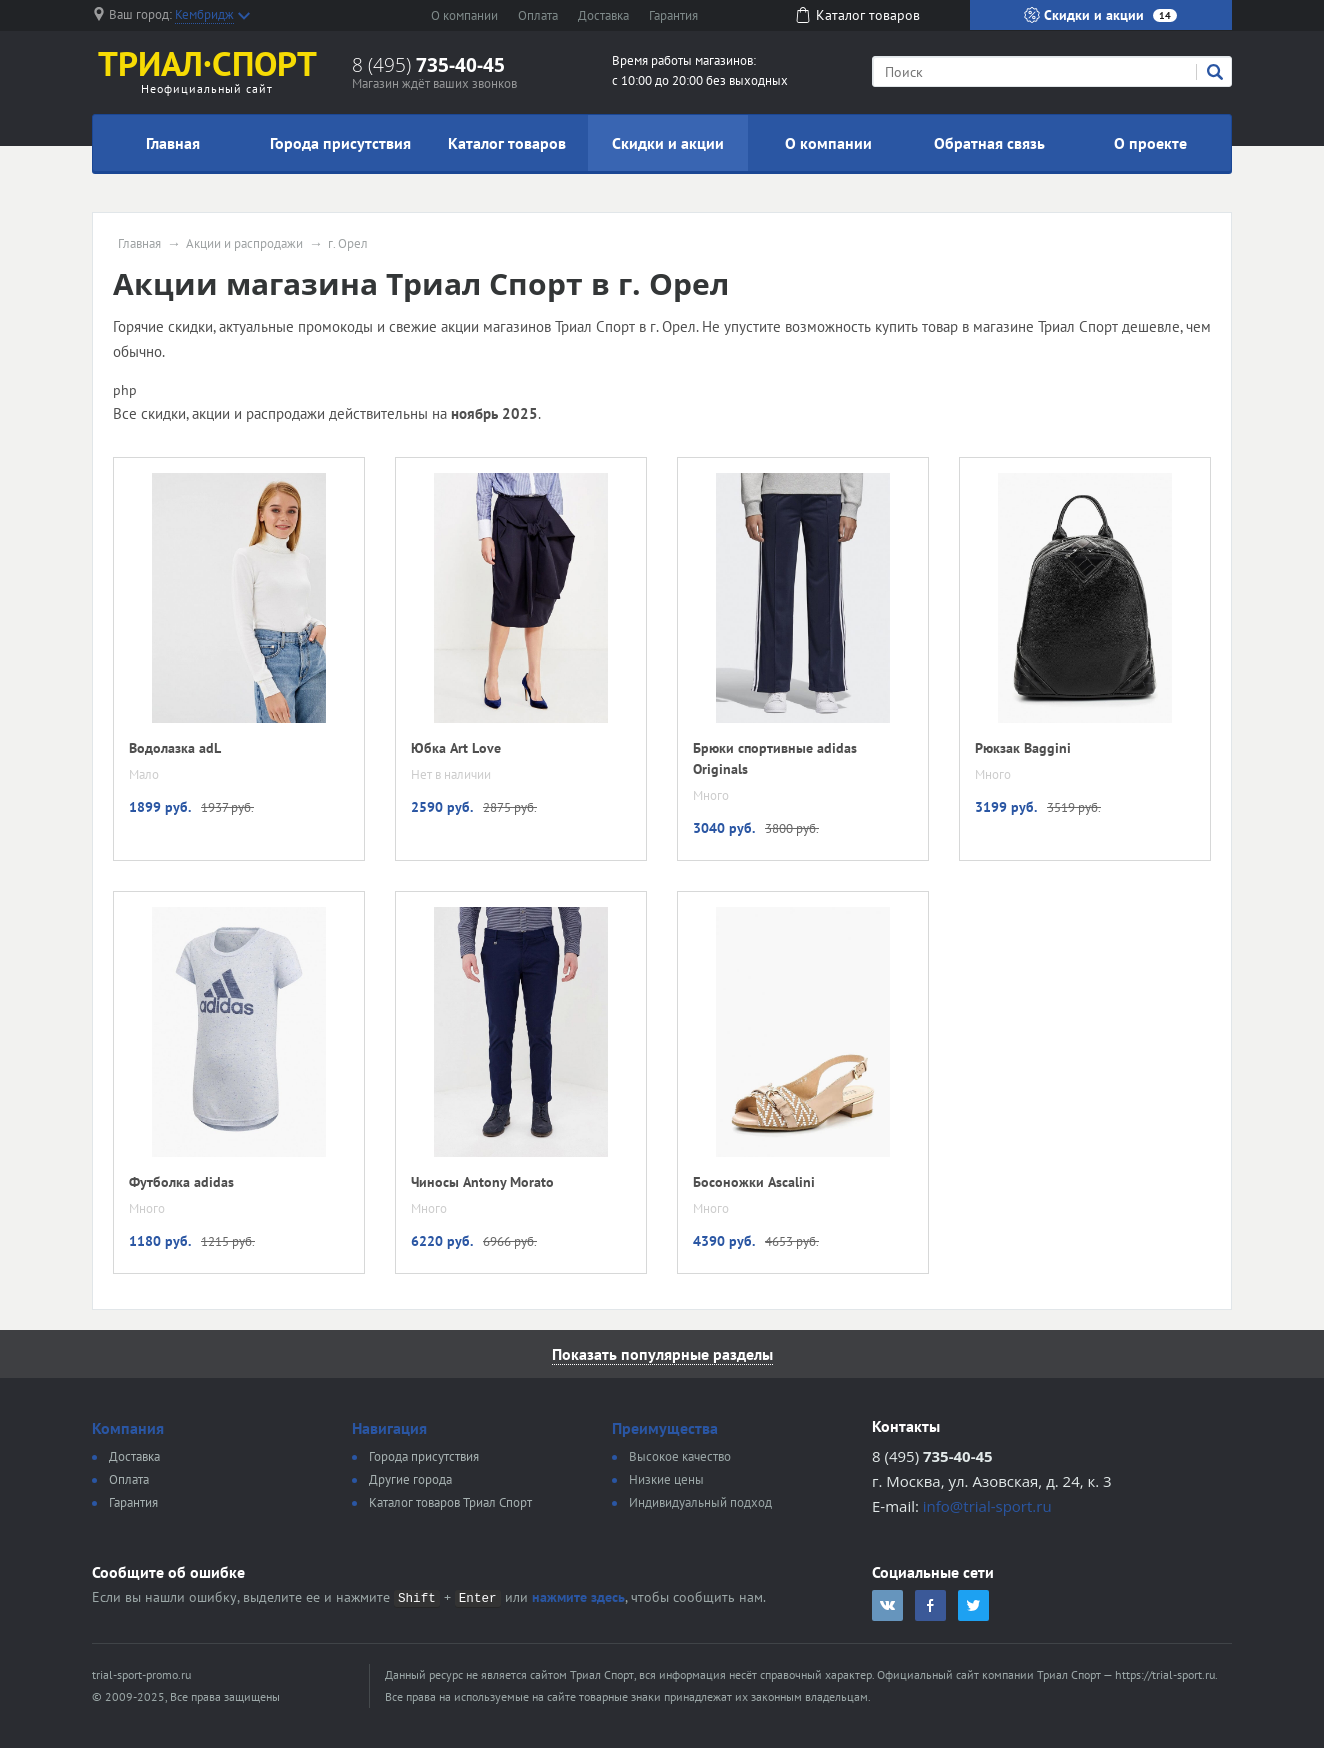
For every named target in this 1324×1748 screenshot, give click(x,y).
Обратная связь (989, 143)
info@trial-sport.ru (987, 1506)
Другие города (410, 1479)
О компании (464, 15)
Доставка (603, 15)
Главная (173, 143)
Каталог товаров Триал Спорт (450, 1502)
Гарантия (673, 15)
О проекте (1150, 143)
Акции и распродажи (244, 244)
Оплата (538, 15)
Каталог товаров (507, 143)
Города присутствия (340, 143)
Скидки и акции (1100, 15)
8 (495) (428, 65)
